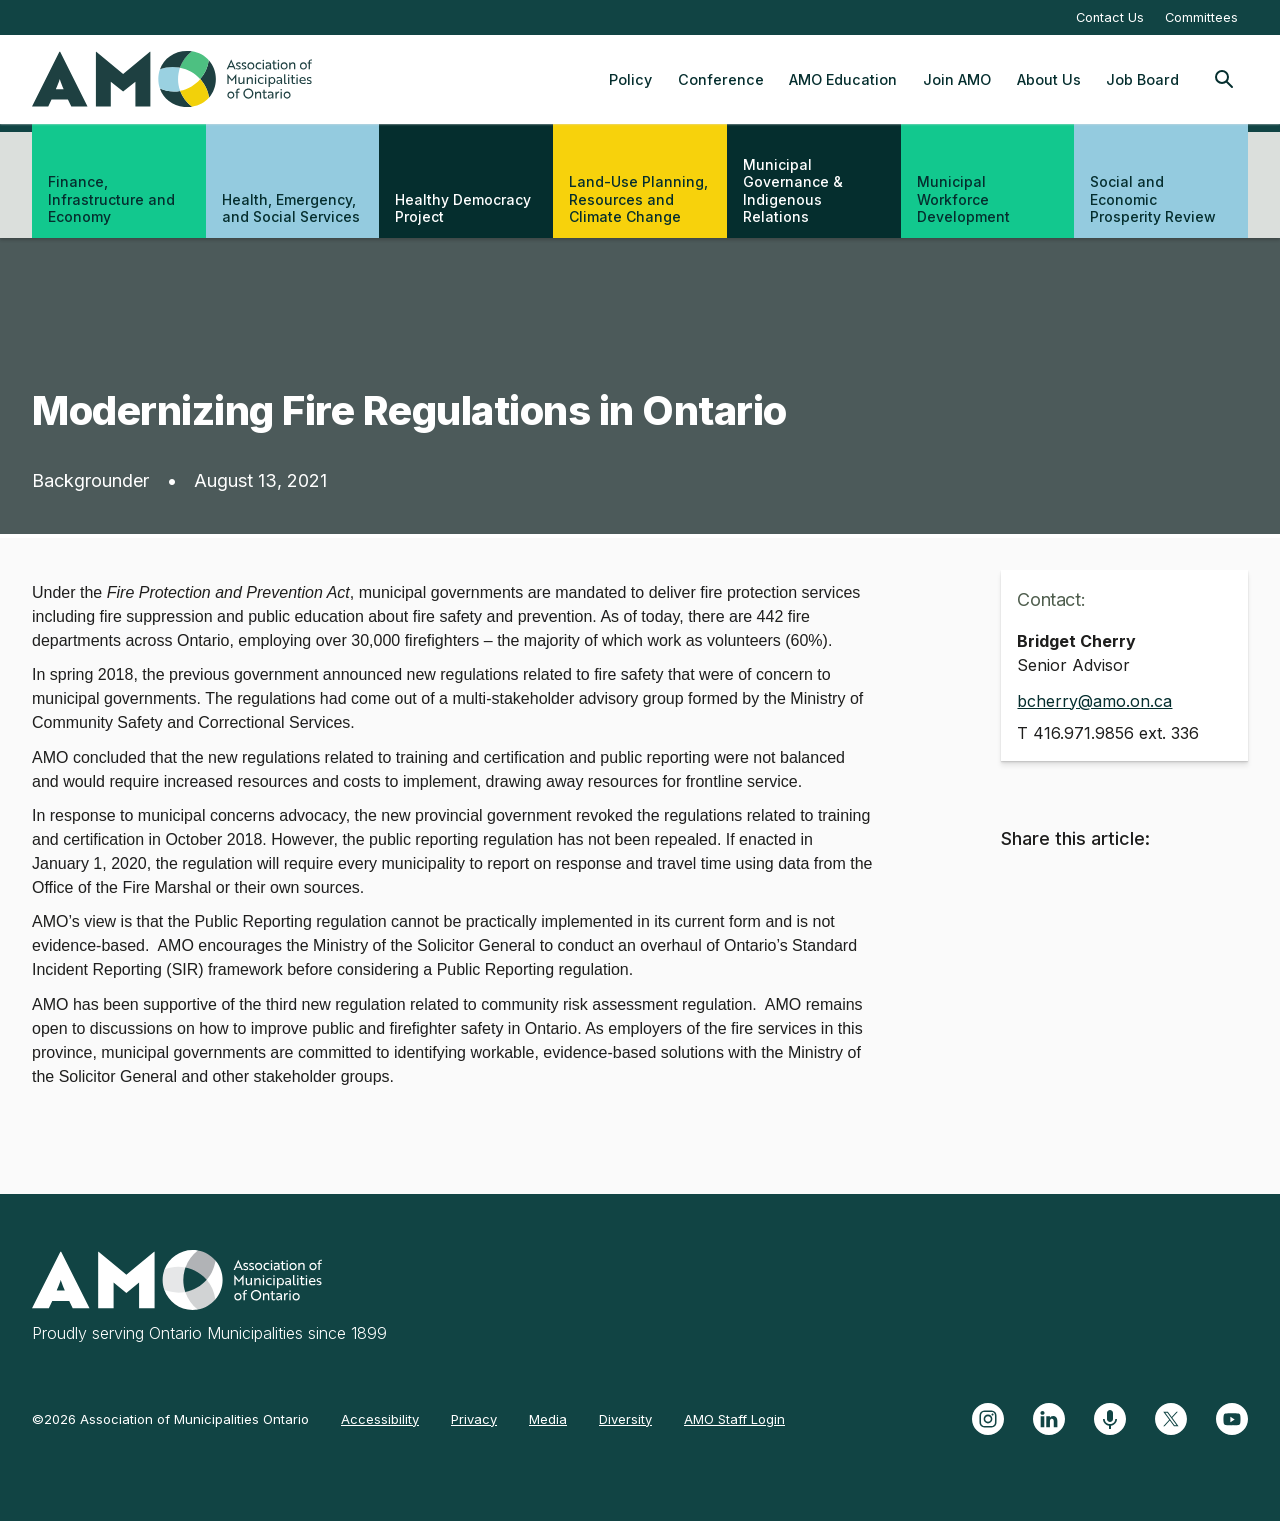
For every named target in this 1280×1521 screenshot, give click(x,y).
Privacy (474, 1419)
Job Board (1142, 79)
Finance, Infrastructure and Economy (111, 199)
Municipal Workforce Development (963, 199)
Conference (721, 79)
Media (548, 1419)
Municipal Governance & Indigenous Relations (793, 191)
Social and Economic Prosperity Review (1153, 199)
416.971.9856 (1083, 733)
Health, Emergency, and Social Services (291, 208)
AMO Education (843, 79)
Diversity (625, 1419)
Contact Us (1110, 17)
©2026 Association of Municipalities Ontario (170, 1419)
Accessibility (380, 1419)
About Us (1049, 79)
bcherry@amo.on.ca (1094, 701)
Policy (630, 79)
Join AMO (957, 79)
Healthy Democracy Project (463, 208)
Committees (1201, 17)
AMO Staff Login (734, 1419)
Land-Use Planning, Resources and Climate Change (638, 199)
